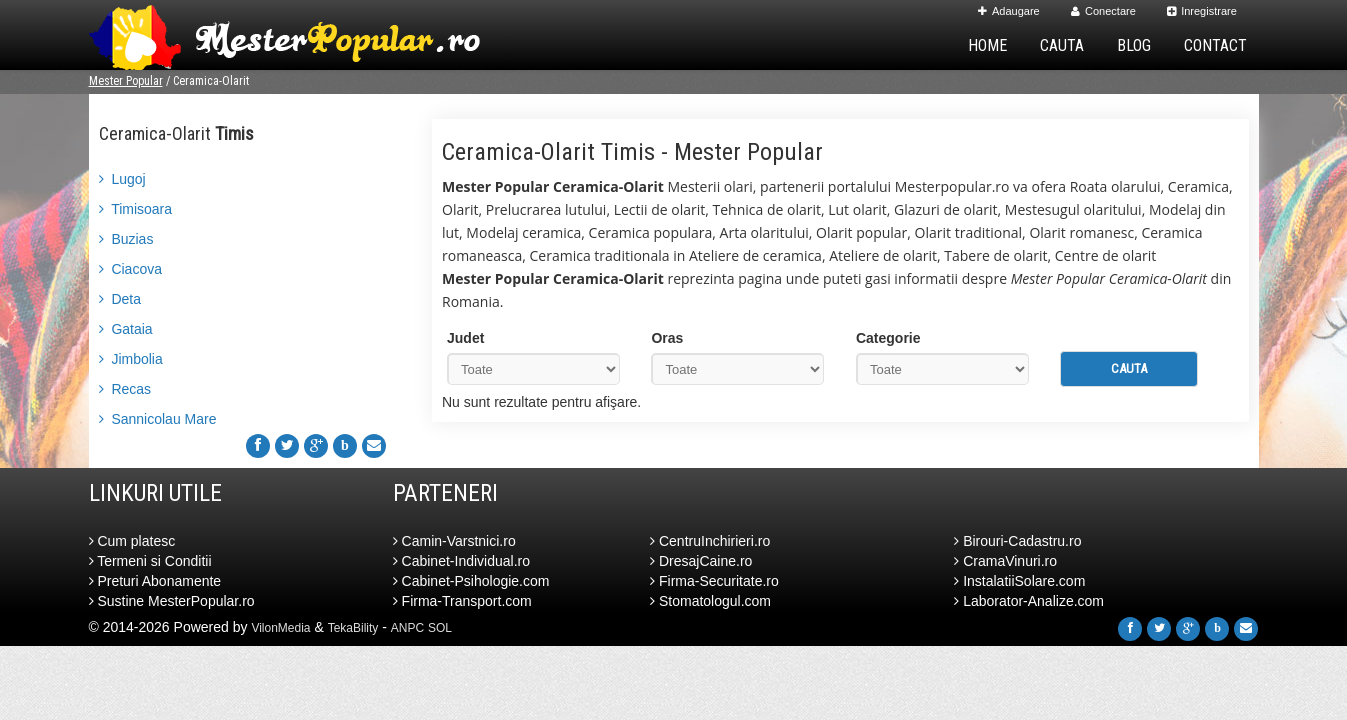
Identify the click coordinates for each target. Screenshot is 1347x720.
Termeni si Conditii (150, 561)
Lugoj (122, 179)
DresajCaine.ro (701, 561)
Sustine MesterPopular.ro (172, 601)
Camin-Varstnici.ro (454, 541)
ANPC (407, 628)
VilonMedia (280, 628)
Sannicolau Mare (158, 419)
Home (987, 45)
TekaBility (353, 628)
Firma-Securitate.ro (714, 581)
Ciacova (130, 269)
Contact (1215, 45)
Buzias (126, 239)
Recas (125, 389)
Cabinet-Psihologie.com (471, 581)
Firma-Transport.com (462, 601)
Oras (667, 338)
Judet (465, 338)
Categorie (888, 338)
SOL (440, 628)
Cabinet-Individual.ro (461, 561)
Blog (1134, 45)
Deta (120, 299)
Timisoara (136, 209)
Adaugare (1009, 11)
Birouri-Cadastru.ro (1017, 541)
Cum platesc (132, 541)
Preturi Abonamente (155, 581)
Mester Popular (126, 81)
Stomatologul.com (710, 601)
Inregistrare (1202, 11)
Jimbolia (131, 359)
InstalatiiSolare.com (1019, 581)
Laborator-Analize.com (1029, 601)
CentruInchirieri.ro (710, 541)
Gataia (126, 329)
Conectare (1103, 11)
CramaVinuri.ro (1005, 561)
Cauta (1062, 45)
